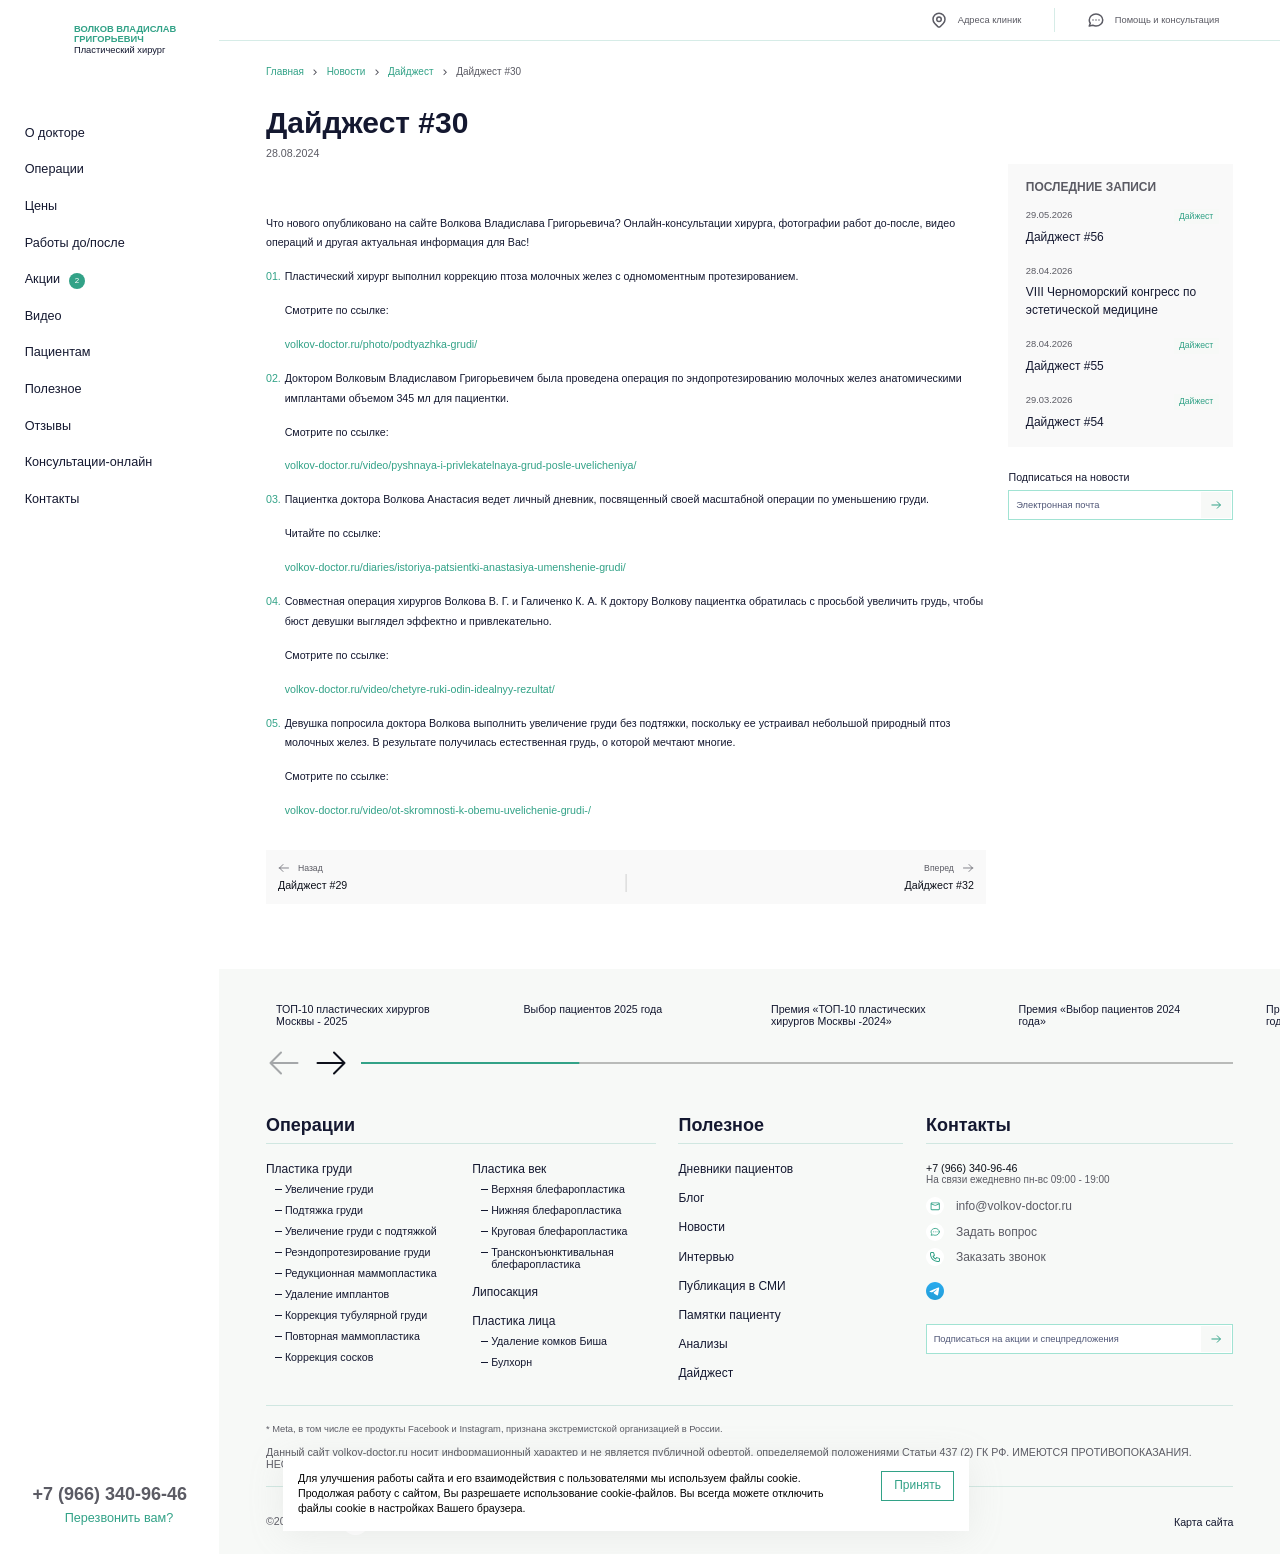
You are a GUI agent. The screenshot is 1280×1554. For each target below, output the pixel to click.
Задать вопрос (981, 1232)
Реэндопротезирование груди (358, 1252)
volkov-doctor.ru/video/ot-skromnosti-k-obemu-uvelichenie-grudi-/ (438, 810)
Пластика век (509, 1169)
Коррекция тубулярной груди (356, 1315)
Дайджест (411, 71)
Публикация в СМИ (731, 1286)
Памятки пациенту (729, 1315)
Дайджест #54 (1122, 411)
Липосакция (505, 1292)
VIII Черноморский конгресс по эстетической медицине (1122, 291)
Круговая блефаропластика (559, 1231)
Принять (917, 1485)
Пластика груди (309, 1169)
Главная (285, 71)
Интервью (706, 1257)
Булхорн (511, 1362)
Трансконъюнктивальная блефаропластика (552, 1258)
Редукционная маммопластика (361, 1273)
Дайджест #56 (1122, 226)
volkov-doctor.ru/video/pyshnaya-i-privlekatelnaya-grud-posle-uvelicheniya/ (461, 465)
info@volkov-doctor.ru (999, 1206)
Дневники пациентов (735, 1169)
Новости (346, 71)
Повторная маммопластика (352, 1336)
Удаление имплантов (337, 1294)
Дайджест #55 (1122, 355)
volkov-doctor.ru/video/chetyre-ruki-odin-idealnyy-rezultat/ (420, 689)
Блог (691, 1198)
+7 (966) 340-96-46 (972, 1168)
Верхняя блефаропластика (558, 1189)
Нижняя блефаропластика (556, 1210)
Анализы (702, 1344)
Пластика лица (513, 1321)
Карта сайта (1203, 1522)
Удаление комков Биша (549, 1341)
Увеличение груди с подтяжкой (361, 1231)
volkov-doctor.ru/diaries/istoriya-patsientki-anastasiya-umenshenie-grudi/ (455, 567)
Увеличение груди (329, 1189)
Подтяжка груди (324, 1210)
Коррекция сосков (329, 1357)
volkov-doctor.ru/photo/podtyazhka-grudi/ (381, 344)
